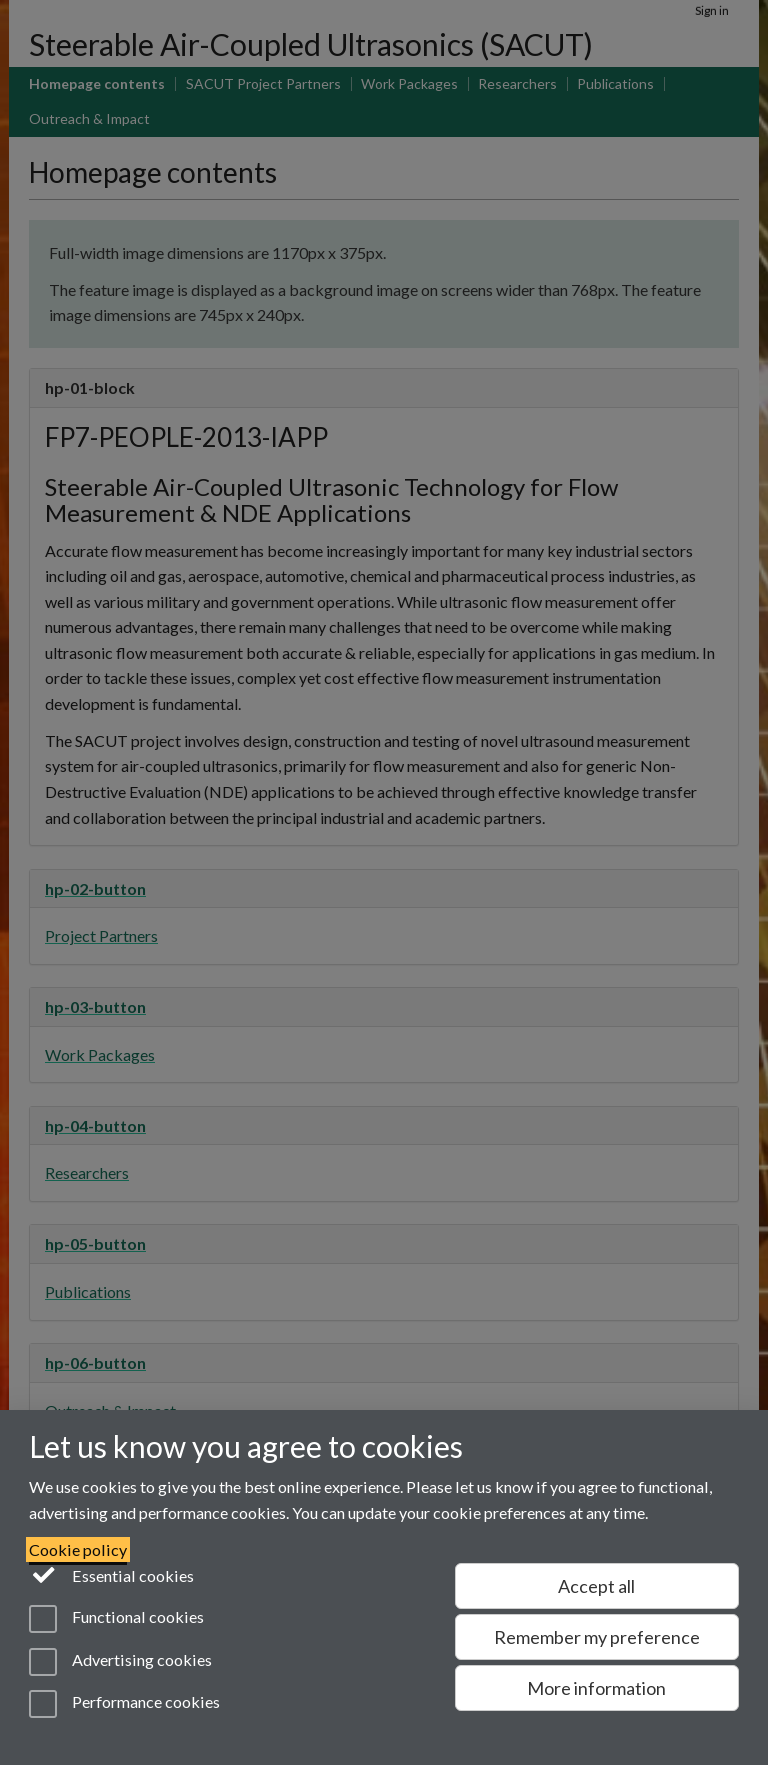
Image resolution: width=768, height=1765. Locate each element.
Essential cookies (111, 1574)
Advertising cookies (120, 1662)
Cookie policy (78, 1549)
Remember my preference (597, 1637)
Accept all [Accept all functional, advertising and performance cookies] (596, 1586)
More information (596, 1688)
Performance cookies (124, 1704)
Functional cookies (116, 1619)
